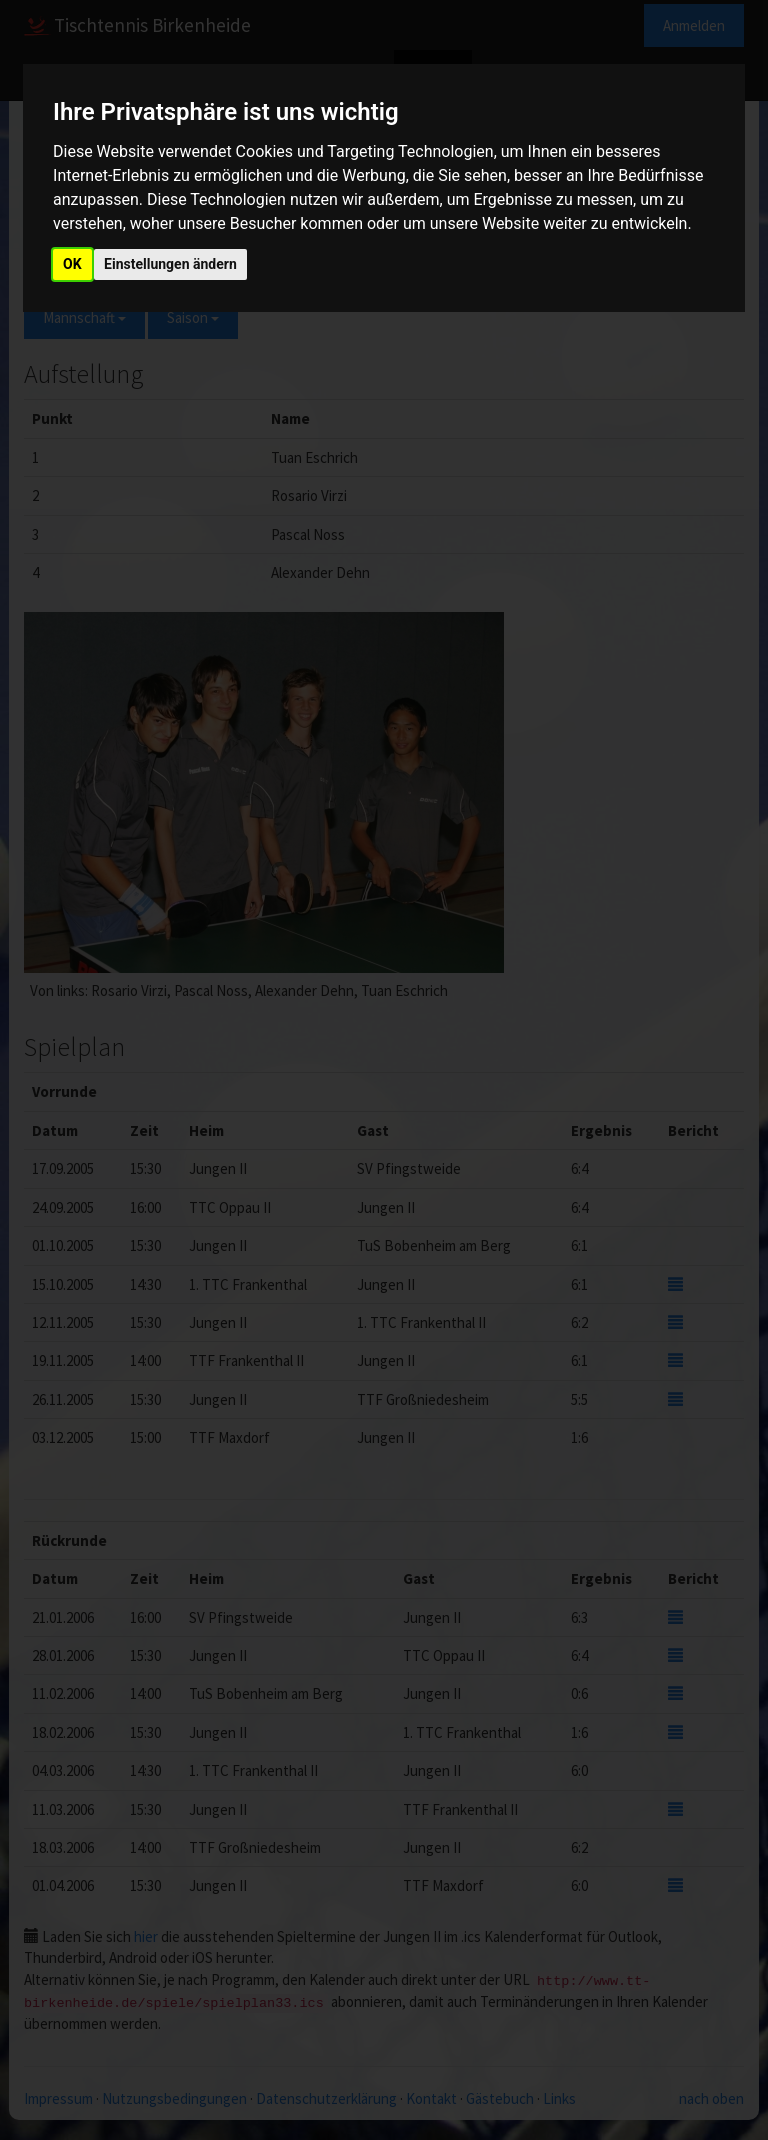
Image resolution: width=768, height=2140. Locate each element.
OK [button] (72, 264)
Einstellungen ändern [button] (170, 264)
